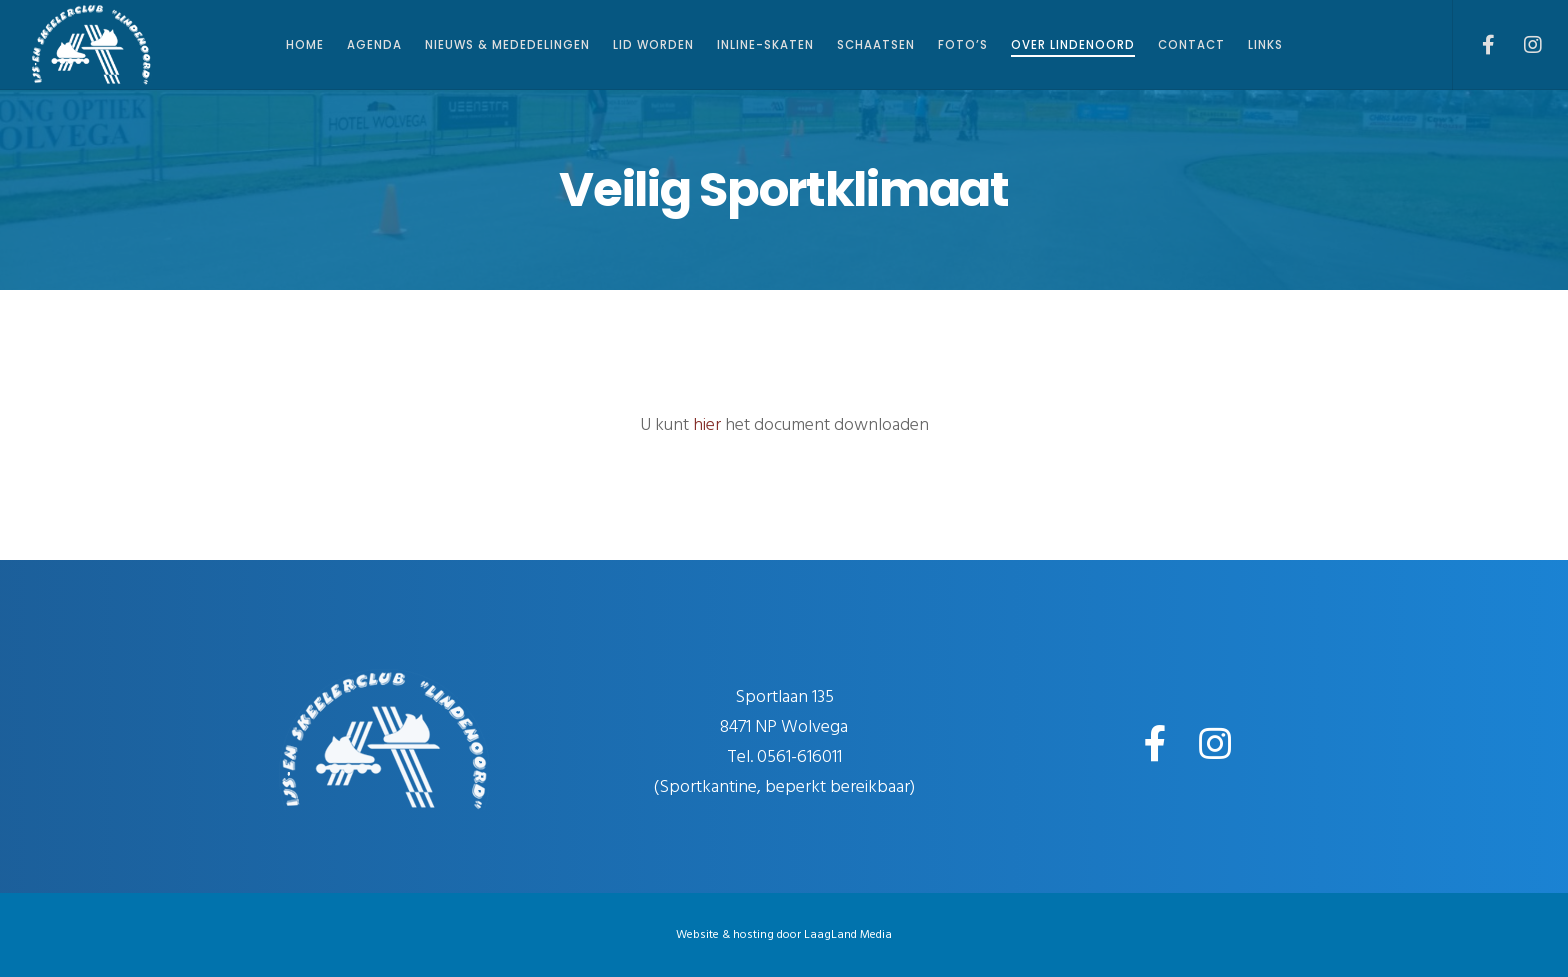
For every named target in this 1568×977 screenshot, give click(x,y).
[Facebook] (1475, 45)
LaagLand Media (848, 934)
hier (707, 424)
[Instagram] (1520, 45)
